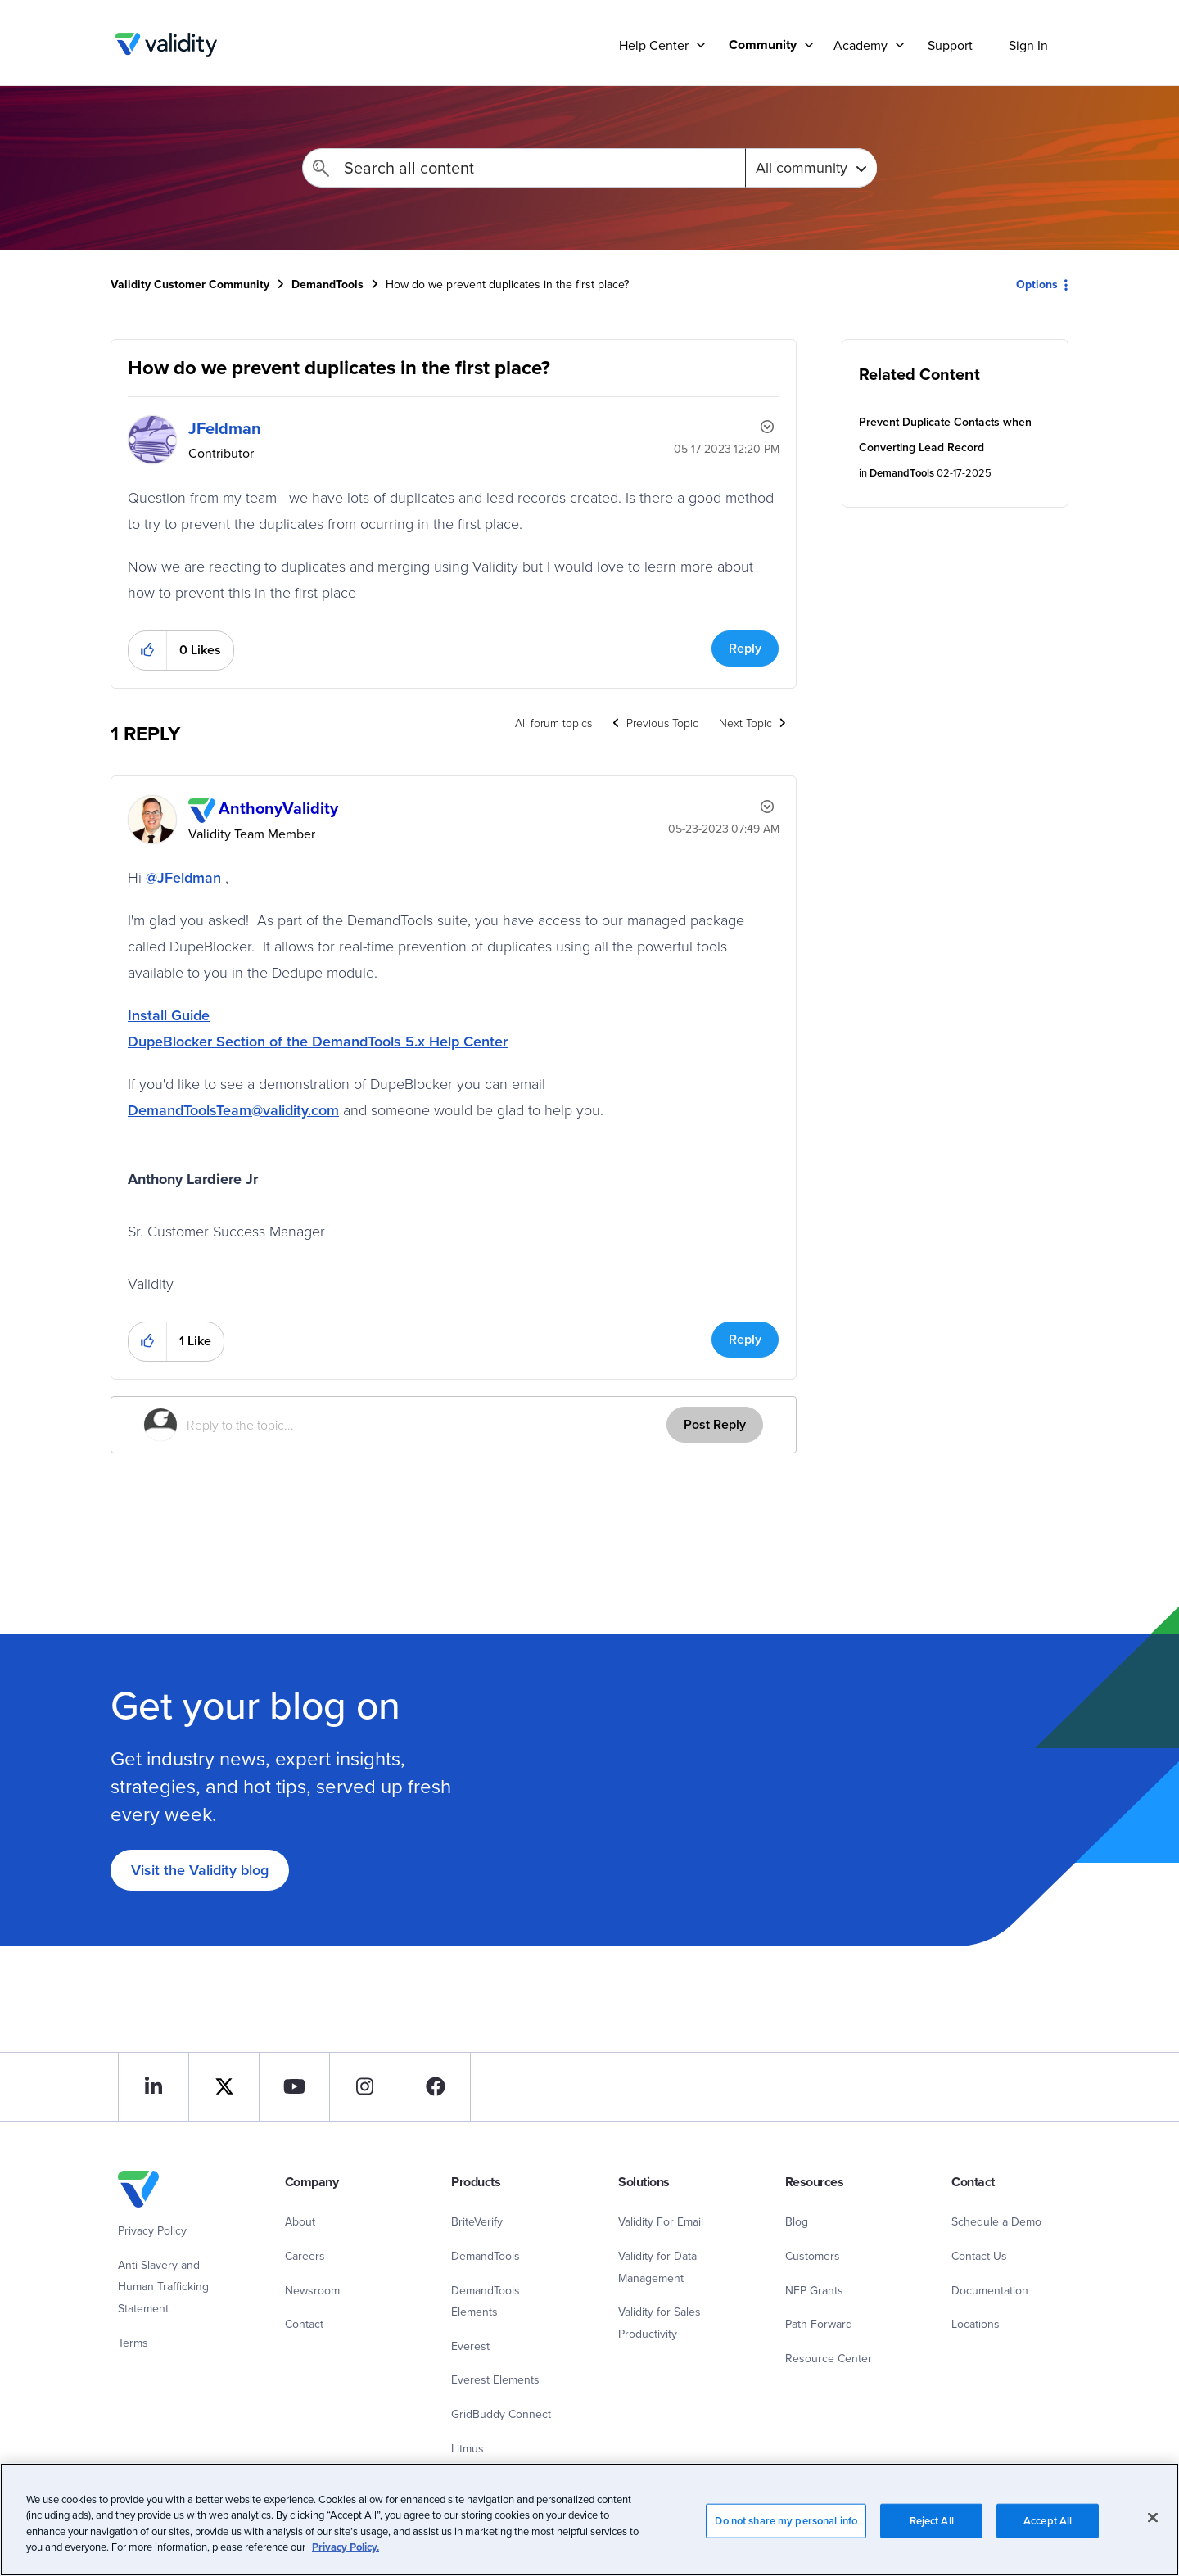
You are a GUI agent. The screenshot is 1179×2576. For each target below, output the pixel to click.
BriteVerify (477, 2221)
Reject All (932, 2529)
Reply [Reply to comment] (745, 1339)
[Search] (523, 168)
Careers (305, 2256)
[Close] (1153, 2526)
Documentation (989, 2290)
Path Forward (818, 2324)
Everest (470, 2346)
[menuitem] (764, 44)
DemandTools (327, 284)
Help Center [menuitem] (654, 45)
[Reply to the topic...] (426, 1424)
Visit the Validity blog (200, 1870)
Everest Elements (495, 2379)
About (300, 2221)
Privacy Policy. (345, 2556)
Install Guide (169, 1015)
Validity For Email (660, 2221)
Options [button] (1037, 284)
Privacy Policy (152, 2230)
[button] (148, 650)
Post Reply (715, 1424)
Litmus (467, 2448)
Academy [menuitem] (860, 45)
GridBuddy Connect (501, 2414)
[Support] (701, 44)
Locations (975, 2324)
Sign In (1028, 45)
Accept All (1047, 2529)
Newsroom (312, 2290)
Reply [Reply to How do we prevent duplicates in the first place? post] (745, 648)
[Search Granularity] (811, 168)
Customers (812, 2256)
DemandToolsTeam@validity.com (233, 1110)
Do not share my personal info (786, 2529)
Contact (304, 2324)
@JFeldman (183, 877)
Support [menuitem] (950, 45)
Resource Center (828, 2358)
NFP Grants (814, 2290)
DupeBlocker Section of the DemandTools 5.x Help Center (318, 1041)
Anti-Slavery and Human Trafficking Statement (163, 2286)
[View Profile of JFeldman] (224, 428)
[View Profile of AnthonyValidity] (278, 808)
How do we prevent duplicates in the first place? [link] (507, 284)
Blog (796, 2221)
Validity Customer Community (166, 45)
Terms (133, 2342)
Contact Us (979, 2256)
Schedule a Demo (996, 2221)
